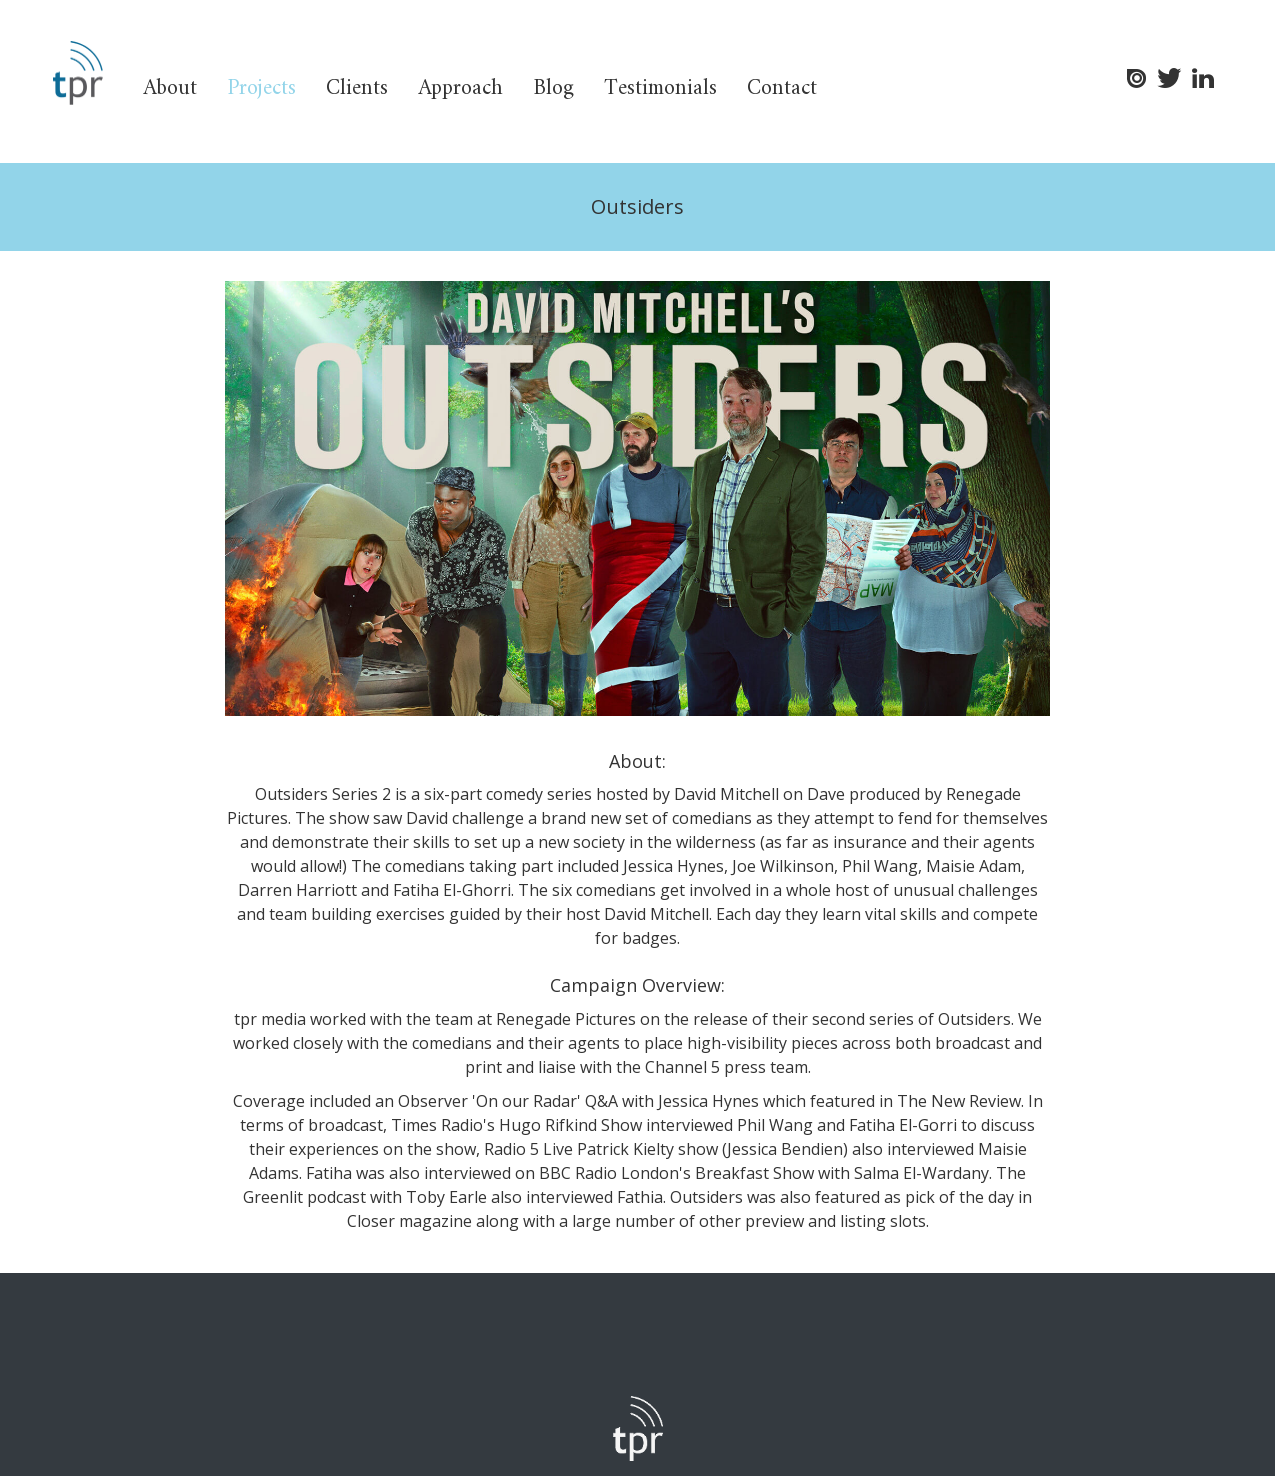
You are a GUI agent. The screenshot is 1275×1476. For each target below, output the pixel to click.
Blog (553, 88)
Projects (261, 88)
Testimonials (660, 88)
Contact (782, 88)
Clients (357, 88)
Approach (460, 88)
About (170, 88)
